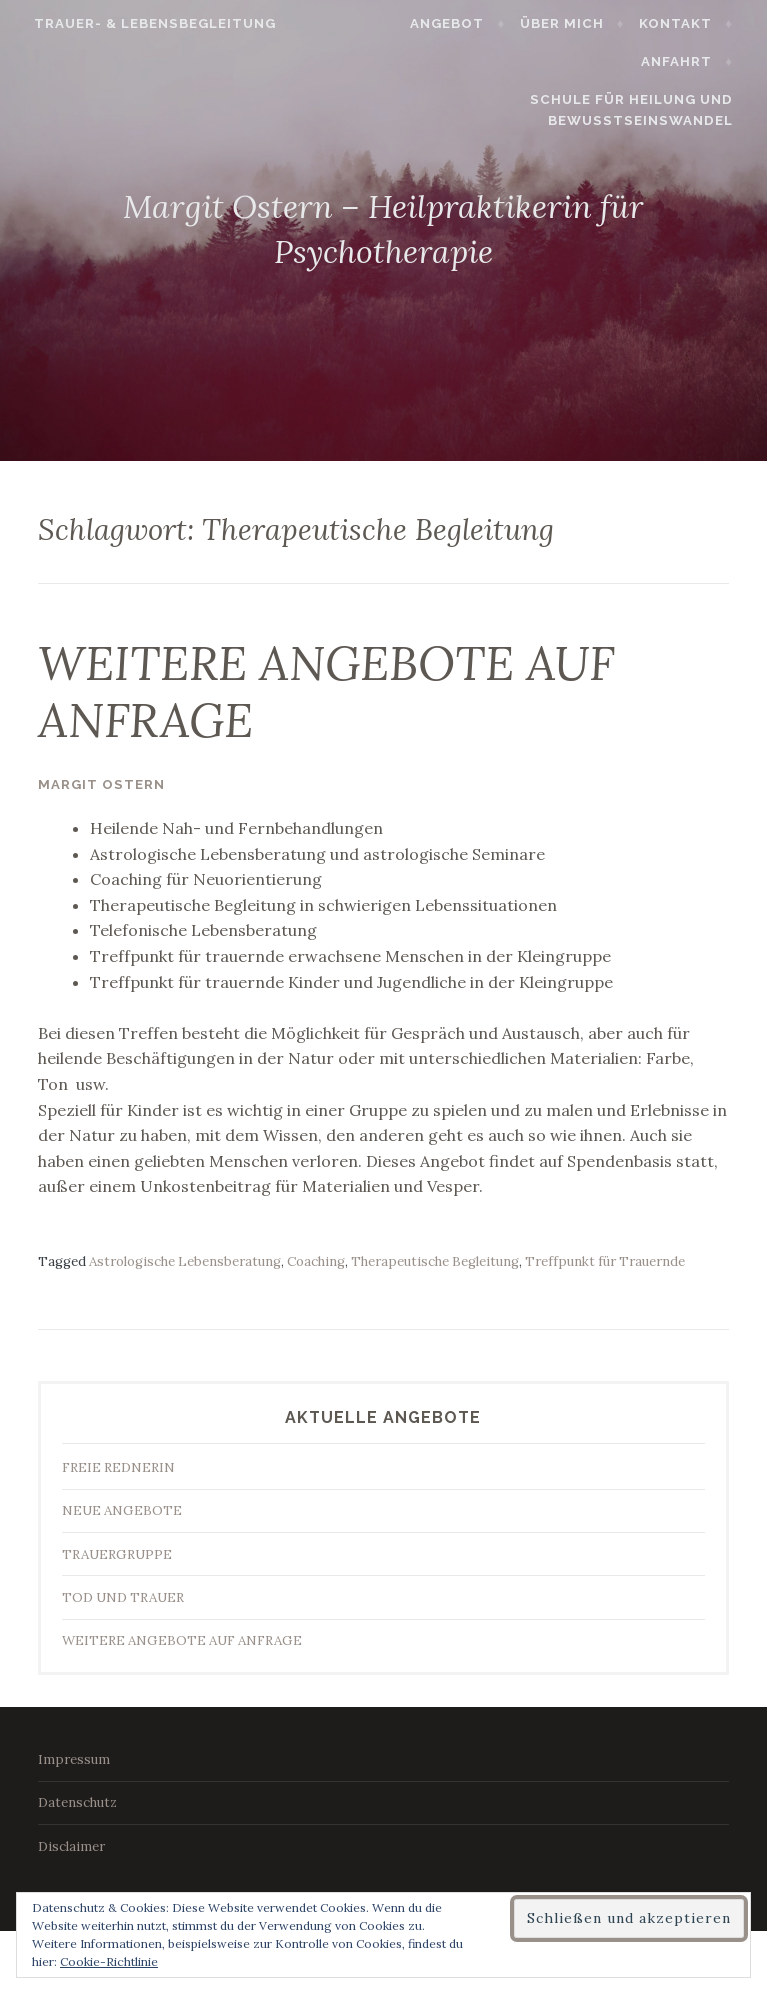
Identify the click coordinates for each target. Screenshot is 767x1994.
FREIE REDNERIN (118, 1467)
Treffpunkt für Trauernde (605, 1261)
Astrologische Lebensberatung (185, 1261)
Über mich (570, 23)
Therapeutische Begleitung (435, 1261)
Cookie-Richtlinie (109, 1961)
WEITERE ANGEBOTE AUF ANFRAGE (326, 691)
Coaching (316, 1261)
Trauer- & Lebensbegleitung (147, 23)
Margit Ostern (101, 784)
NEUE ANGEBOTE (122, 1510)
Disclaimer (71, 1846)
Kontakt (683, 23)
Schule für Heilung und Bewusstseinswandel (639, 110)
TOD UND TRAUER (123, 1597)
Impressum (74, 1759)
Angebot (456, 23)
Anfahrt (684, 61)
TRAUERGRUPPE (117, 1554)
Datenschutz (77, 1802)
